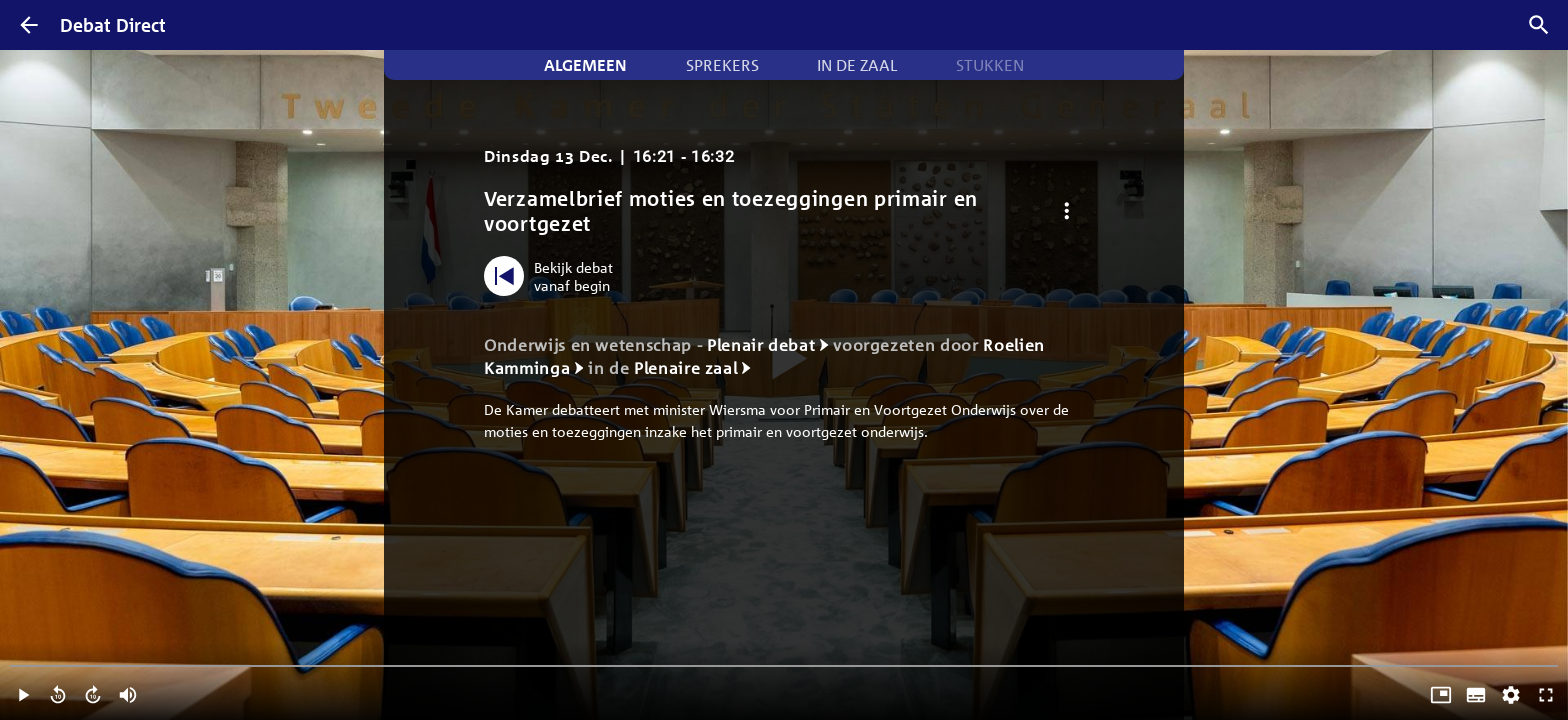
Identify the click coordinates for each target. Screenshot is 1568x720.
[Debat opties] (1066, 211)
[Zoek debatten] (1539, 25)
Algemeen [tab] (585, 65)
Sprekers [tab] (722, 65)
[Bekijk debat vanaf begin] (553, 276)
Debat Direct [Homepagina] (113, 25)
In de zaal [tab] (857, 65)
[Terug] (29, 25)
